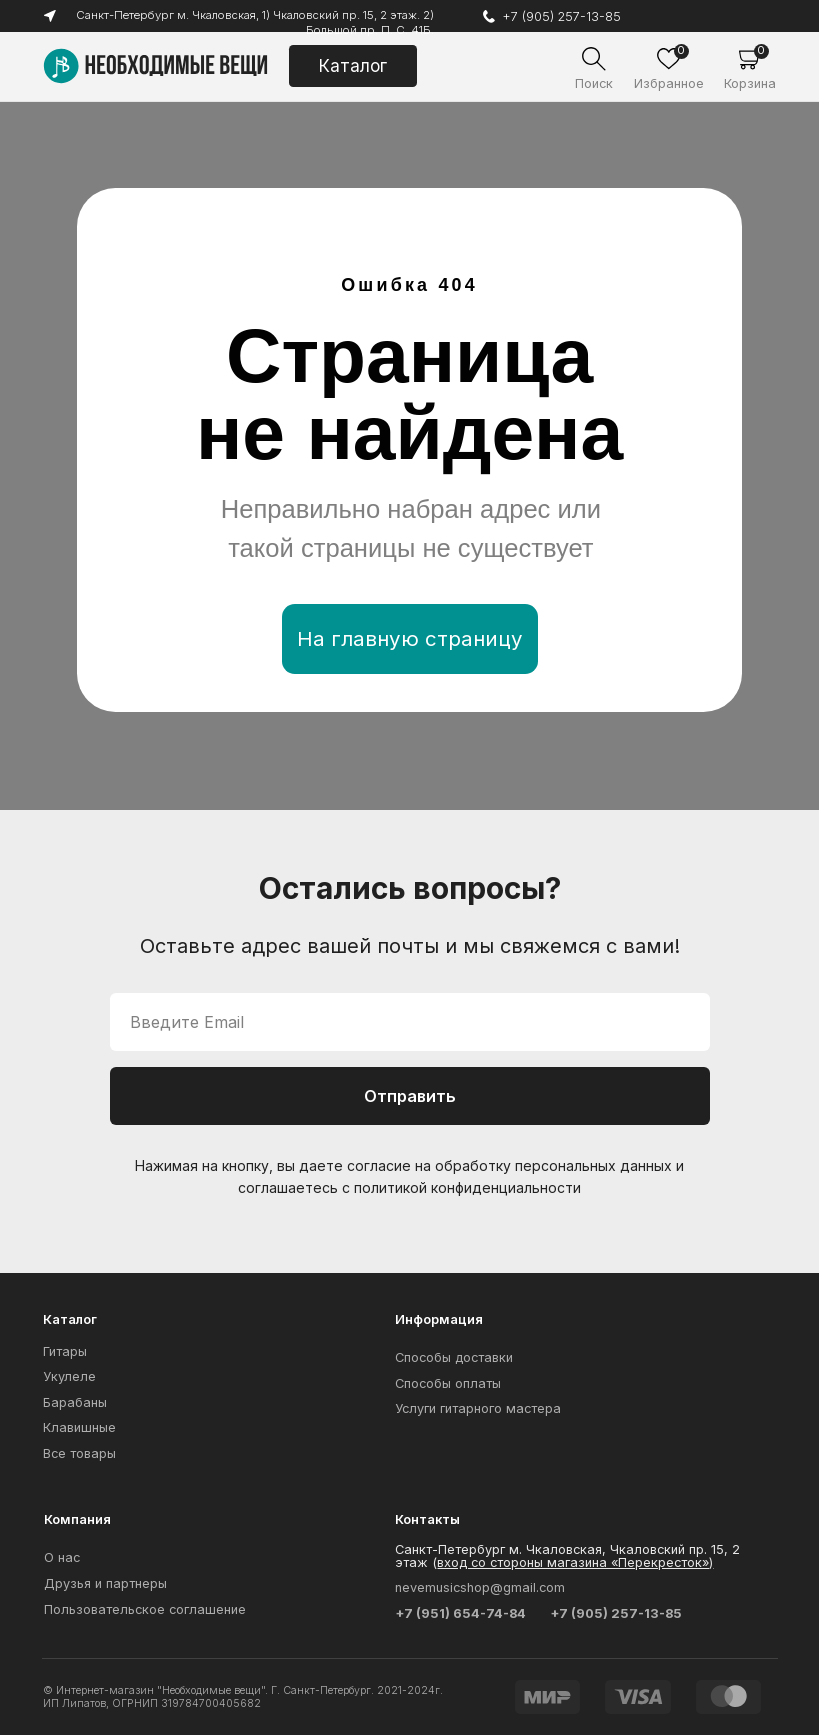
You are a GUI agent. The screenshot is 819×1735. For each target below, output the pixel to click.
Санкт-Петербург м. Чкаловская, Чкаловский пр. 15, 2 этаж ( (567, 1556)
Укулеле (69, 1376)
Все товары (79, 1453)
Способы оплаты (448, 1383)
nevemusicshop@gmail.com (480, 1587)
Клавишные (79, 1427)
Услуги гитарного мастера (478, 1408)
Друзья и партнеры (105, 1583)
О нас (62, 1557)
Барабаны (75, 1402)
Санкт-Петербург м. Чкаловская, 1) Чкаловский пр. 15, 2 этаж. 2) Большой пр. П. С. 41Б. (252, 22)
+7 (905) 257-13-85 (561, 16)
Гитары (65, 1351)
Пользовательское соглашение (145, 1609)
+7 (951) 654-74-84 (460, 1613)
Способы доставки (454, 1357)
